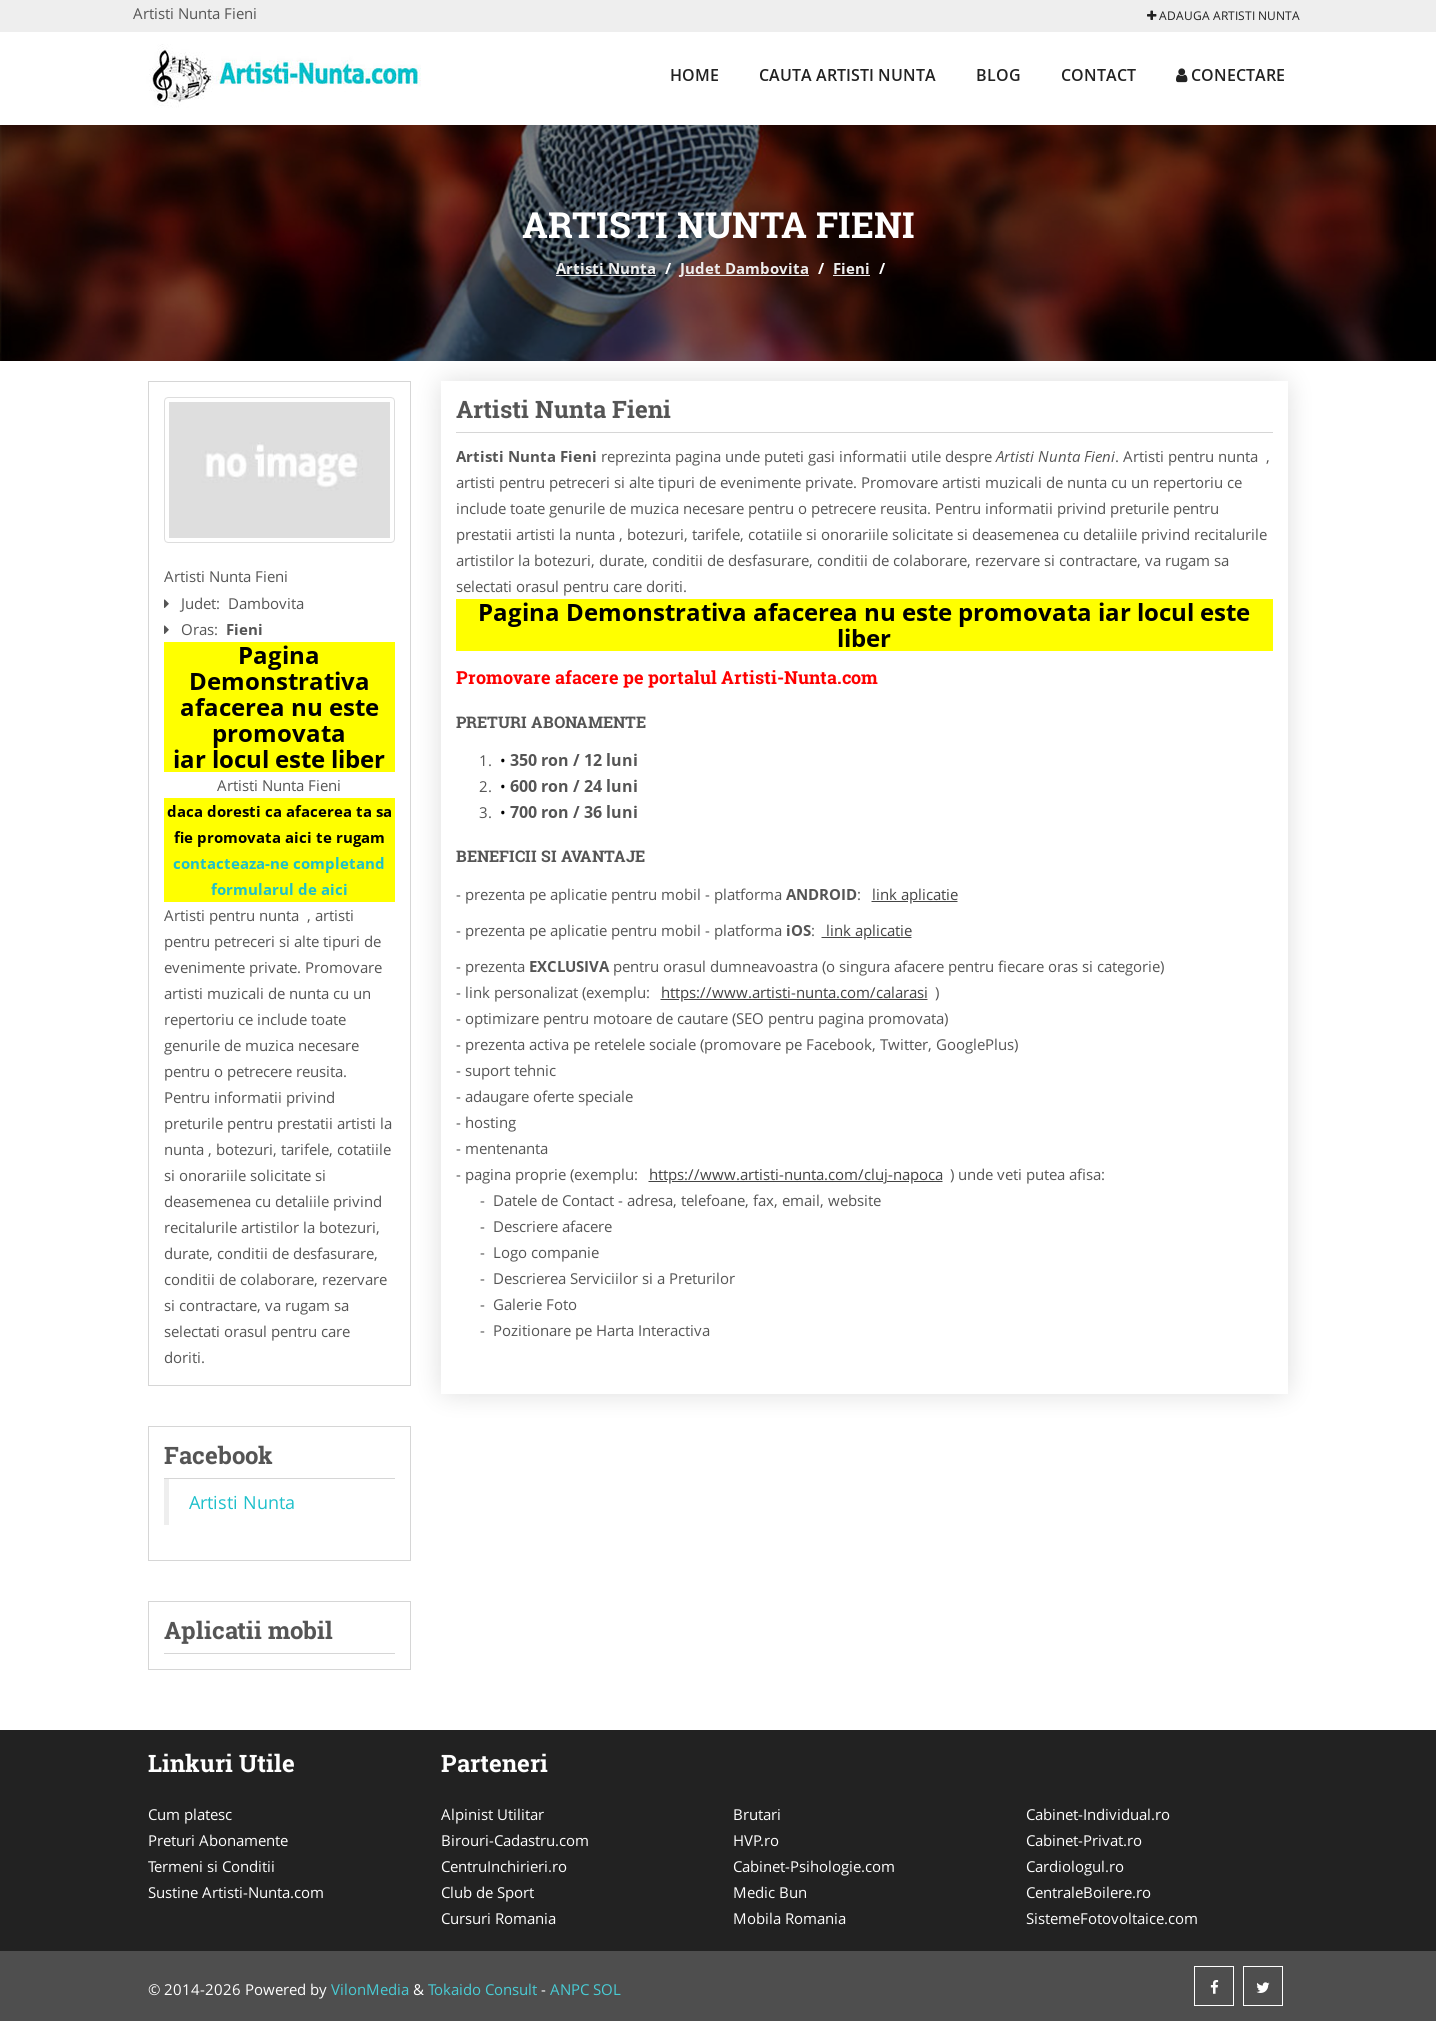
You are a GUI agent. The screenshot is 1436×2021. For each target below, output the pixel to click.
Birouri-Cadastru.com (515, 1840)
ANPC (569, 1989)
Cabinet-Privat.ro (1084, 1840)
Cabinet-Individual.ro (1098, 1814)
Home (694, 75)
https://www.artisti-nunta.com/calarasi (794, 992)
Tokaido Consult (482, 1989)
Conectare (1230, 75)
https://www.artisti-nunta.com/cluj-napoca (796, 1174)
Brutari (757, 1814)
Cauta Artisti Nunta (847, 75)
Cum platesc (190, 1814)
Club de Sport (487, 1892)
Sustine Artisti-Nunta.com (236, 1892)
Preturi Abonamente (218, 1840)
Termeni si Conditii (211, 1866)
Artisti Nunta (606, 268)
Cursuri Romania (498, 1918)
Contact (1098, 75)
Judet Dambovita (744, 268)
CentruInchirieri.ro (504, 1866)
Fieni (851, 268)
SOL (607, 1989)
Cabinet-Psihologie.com (814, 1866)
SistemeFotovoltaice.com (1112, 1918)
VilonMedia (370, 1989)
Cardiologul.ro (1075, 1866)
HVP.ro (756, 1840)
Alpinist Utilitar (492, 1814)
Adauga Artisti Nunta (1223, 15)
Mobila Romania (789, 1918)
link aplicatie (915, 894)
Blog (998, 75)
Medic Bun (770, 1892)
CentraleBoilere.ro (1088, 1892)
